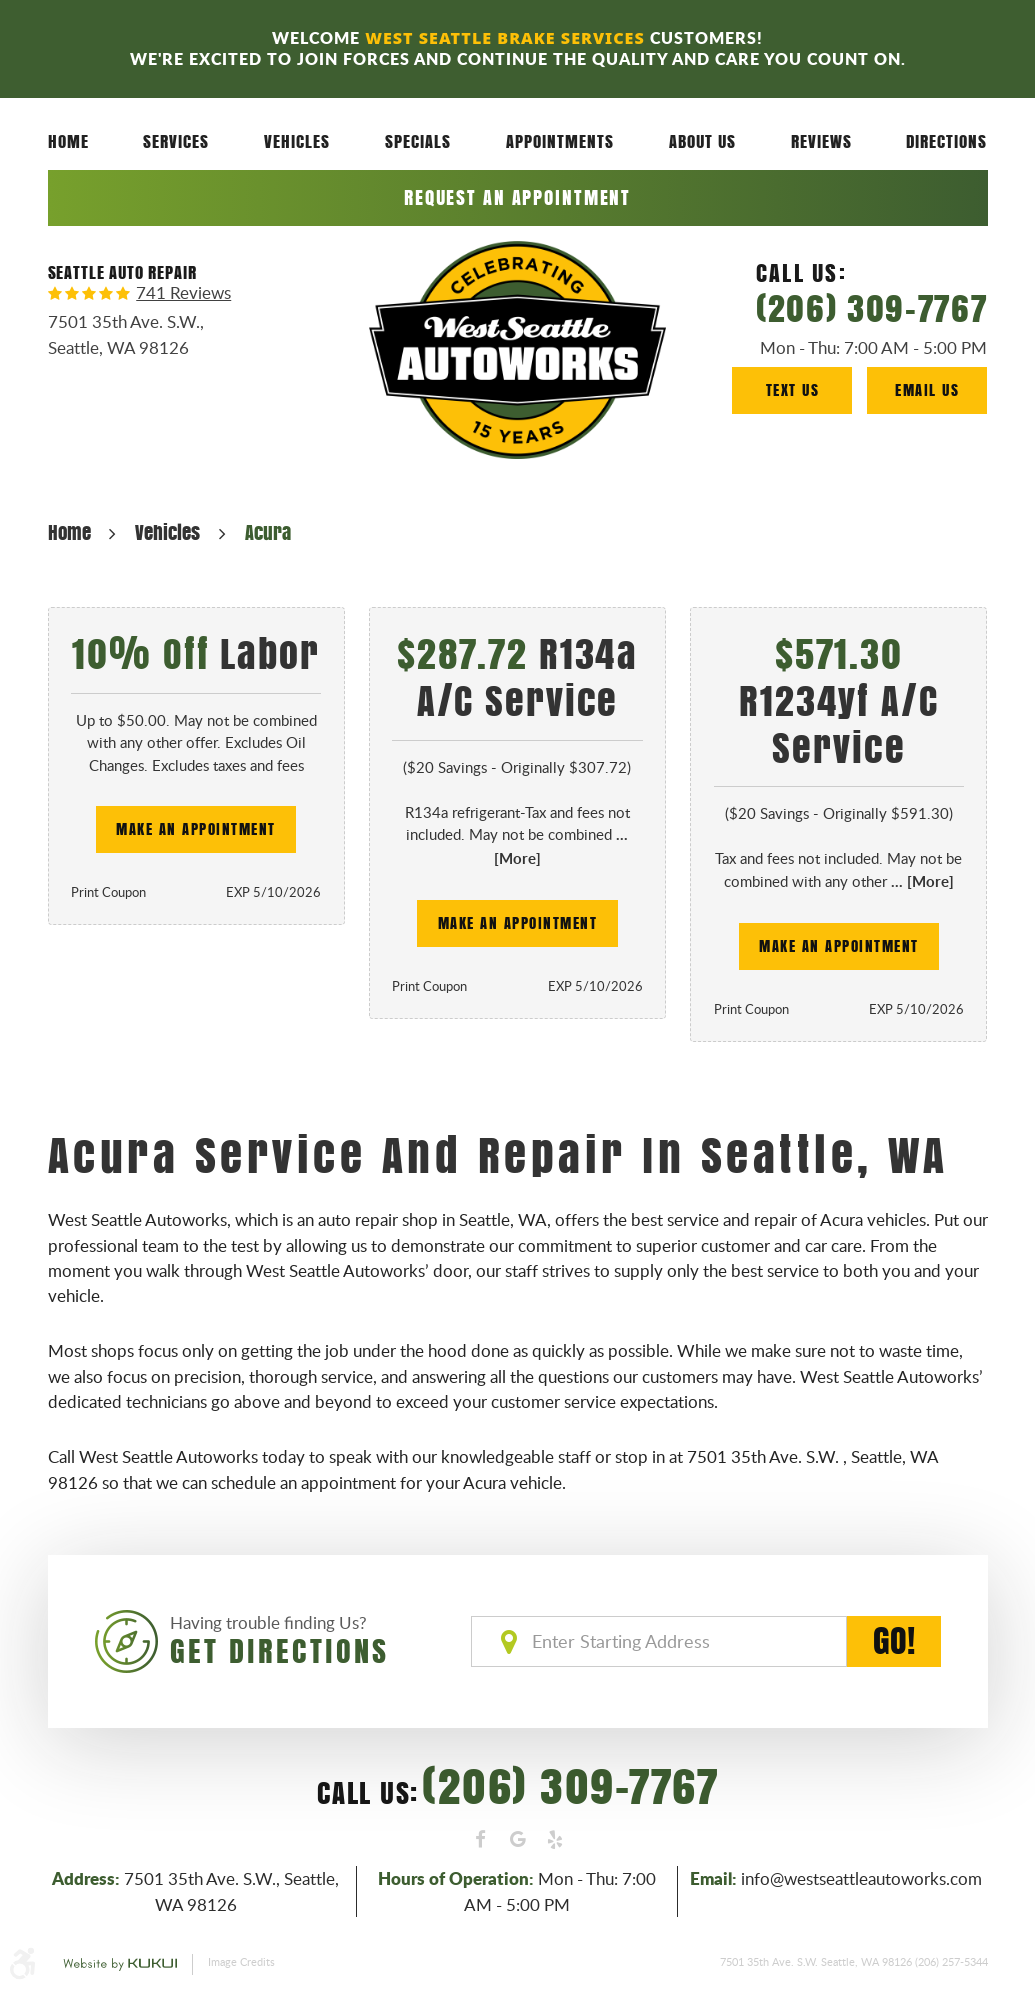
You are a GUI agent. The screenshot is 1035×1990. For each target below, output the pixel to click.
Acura (268, 532)
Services (176, 141)
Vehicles (297, 141)
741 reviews (183, 293)
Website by (120, 1965)
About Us (702, 141)
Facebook (480, 1840)
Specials (418, 141)
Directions (946, 141)
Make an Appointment (196, 828)
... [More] (920, 881)
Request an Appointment (517, 197)
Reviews (821, 141)
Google (518, 1840)
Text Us (793, 389)
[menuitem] (68, 141)
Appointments (560, 141)
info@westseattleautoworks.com (861, 1878)
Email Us (927, 389)
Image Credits (241, 1961)
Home (68, 141)
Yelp (555, 1840)
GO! (894, 1641)
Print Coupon (108, 892)
